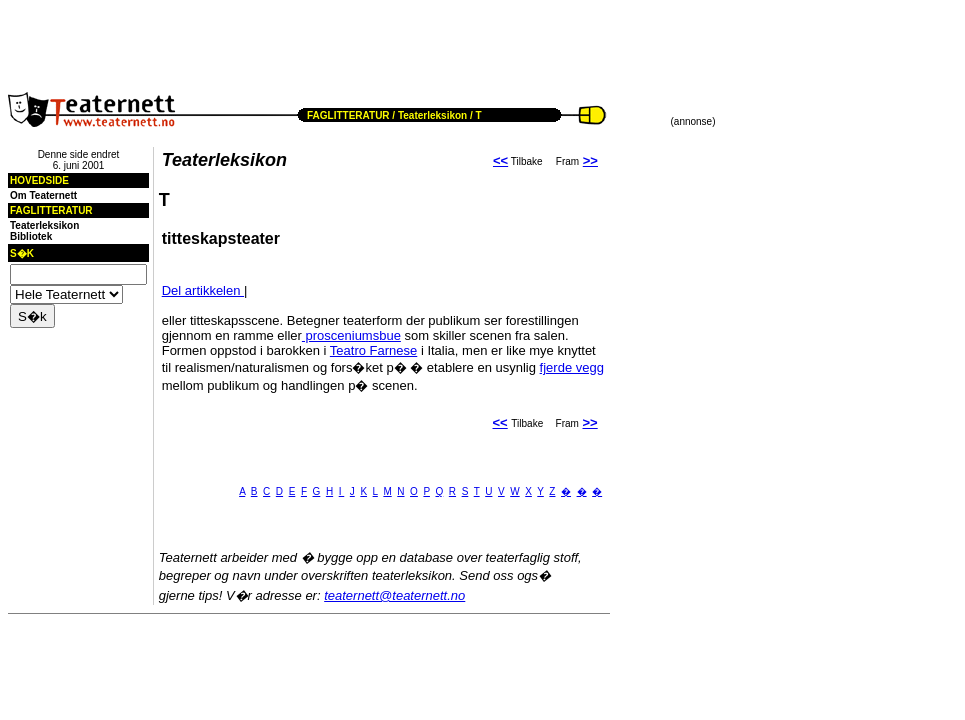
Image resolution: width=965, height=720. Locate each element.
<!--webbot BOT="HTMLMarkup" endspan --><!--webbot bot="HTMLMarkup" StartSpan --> (246, 38)
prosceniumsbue (351, 335)
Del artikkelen (203, 290)
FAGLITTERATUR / (351, 115)
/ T (474, 115)
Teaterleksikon (432, 115)
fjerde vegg (572, 367)
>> (590, 160)
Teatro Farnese (373, 350)
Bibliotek (31, 236)
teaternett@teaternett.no (394, 595)
